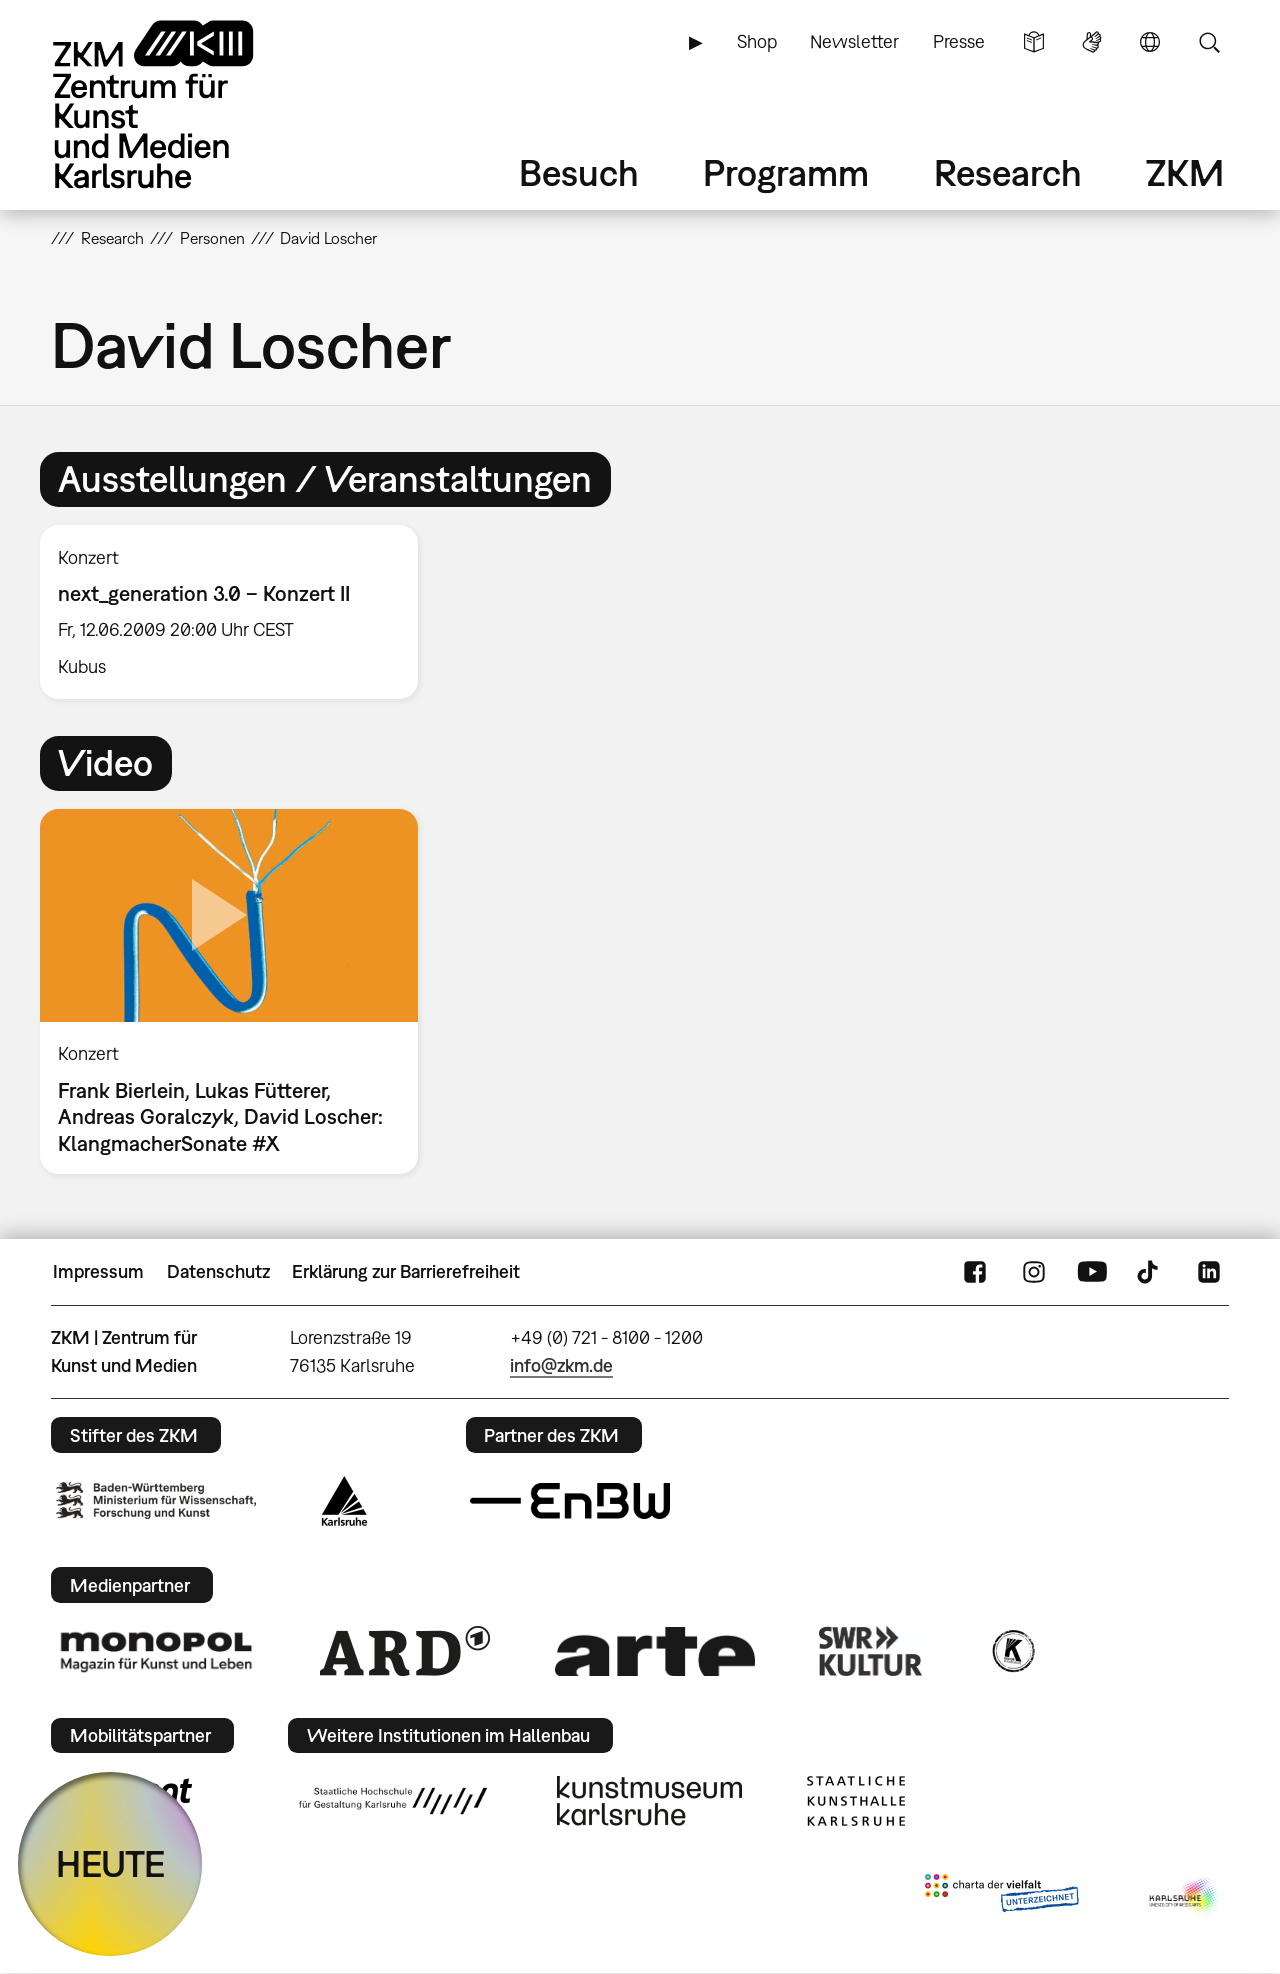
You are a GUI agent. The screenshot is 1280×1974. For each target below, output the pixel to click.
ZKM (1185, 172)
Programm (786, 172)
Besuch (579, 172)
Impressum (98, 1271)
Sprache (1150, 42)
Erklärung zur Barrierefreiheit (406, 1271)
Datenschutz (218, 1271)
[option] (238, 612)
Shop (757, 41)
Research (1008, 172)
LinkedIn (1209, 1272)
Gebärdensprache (1092, 42)
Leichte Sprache (1034, 42)
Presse (959, 41)
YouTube (1092, 1272)
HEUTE (110, 1863)
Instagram (1034, 1272)
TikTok (1150, 1272)
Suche (1209, 42)
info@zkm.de (561, 1365)
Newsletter (854, 41)
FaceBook (975, 1272)
